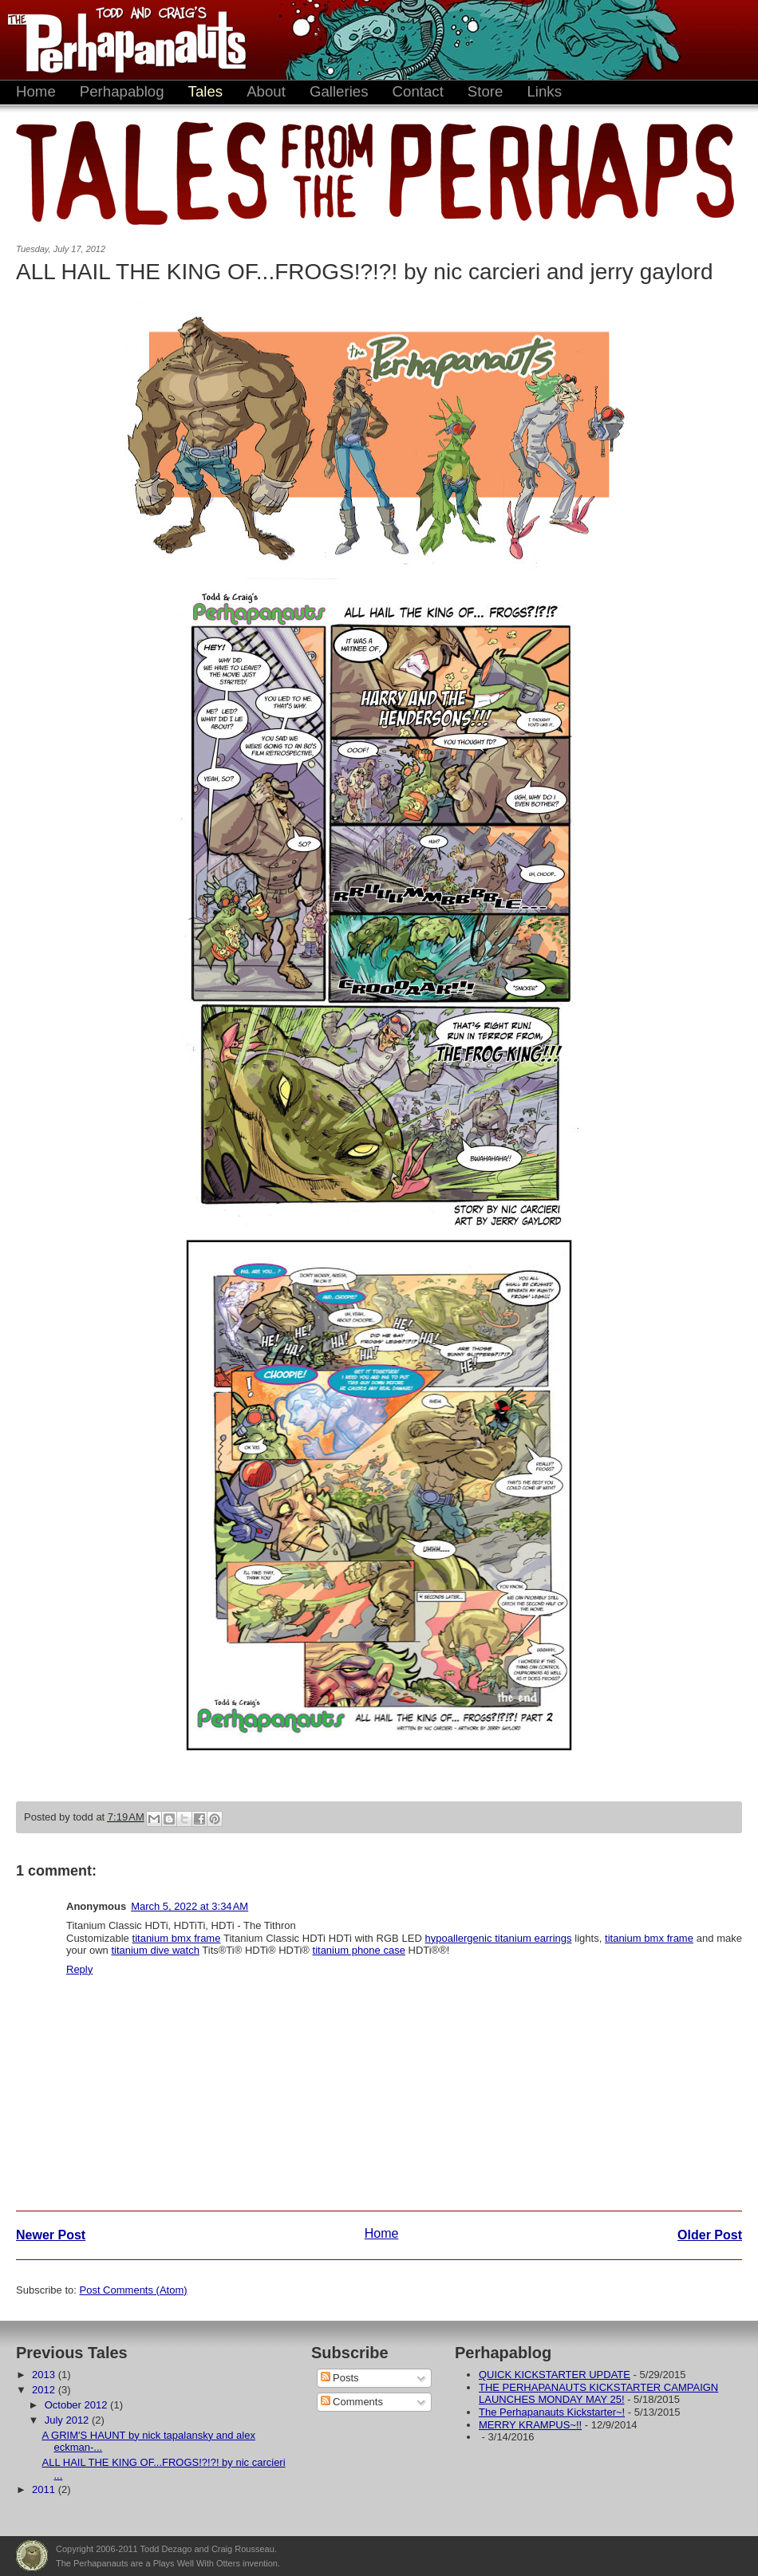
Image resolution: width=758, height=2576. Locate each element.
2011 (45, 2489)
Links (544, 91)
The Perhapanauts (119, 40)
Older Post (709, 2235)
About (266, 91)
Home (36, 91)
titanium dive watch (155, 1950)
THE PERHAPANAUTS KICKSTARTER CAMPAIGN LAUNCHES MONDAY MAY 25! (598, 2393)
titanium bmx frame (176, 1938)
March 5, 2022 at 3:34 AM (189, 1906)
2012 (45, 2390)
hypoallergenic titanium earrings (498, 1938)
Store (485, 91)
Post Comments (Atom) (134, 2290)
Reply (79, 1969)
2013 (45, 2375)
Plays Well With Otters (32, 2556)
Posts (340, 2378)
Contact (418, 91)
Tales (205, 91)
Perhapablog (122, 91)
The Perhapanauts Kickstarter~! (552, 2412)
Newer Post (50, 2235)
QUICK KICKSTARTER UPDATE (554, 2375)
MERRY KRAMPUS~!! (530, 2425)
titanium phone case (359, 1950)
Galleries (339, 91)
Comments (352, 2402)
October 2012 (77, 2405)
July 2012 (68, 2420)
